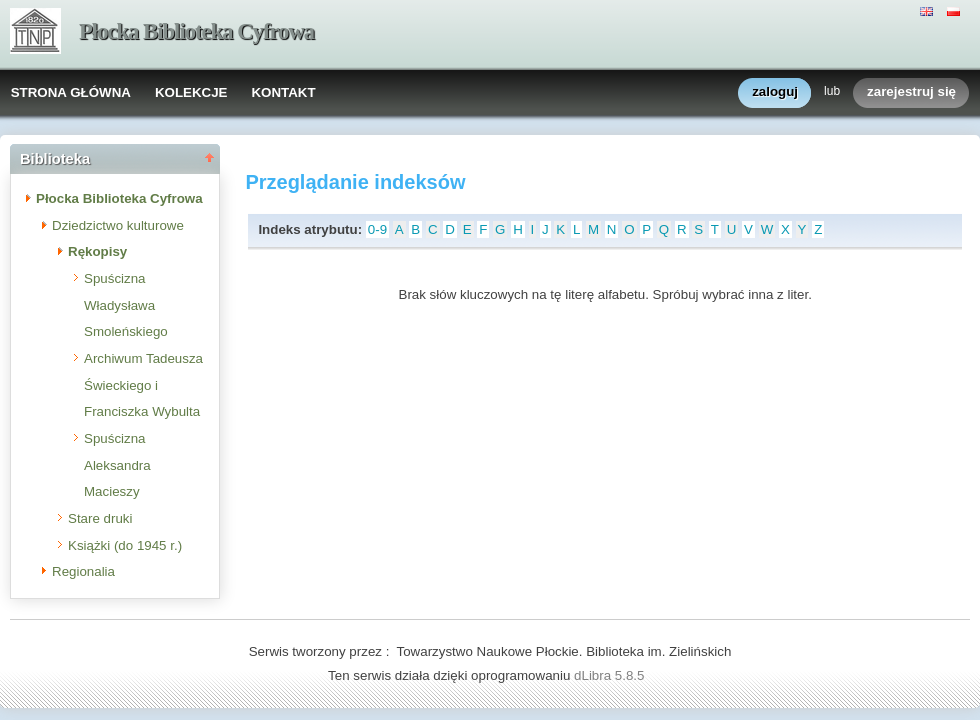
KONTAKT (283, 92)
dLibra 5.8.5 (611, 675)
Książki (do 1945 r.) (125, 545)
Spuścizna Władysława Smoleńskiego (126, 305)
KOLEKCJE (191, 92)
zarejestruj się (911, 92)
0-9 (377, 229)
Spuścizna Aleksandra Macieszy (117, 465)
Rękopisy (97, 251)
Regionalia (83, 571)
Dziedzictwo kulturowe (118, 225)
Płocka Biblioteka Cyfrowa (196, 31)
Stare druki (100, 518)
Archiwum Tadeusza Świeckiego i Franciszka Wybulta (143, 385)
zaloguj (775, 92)
